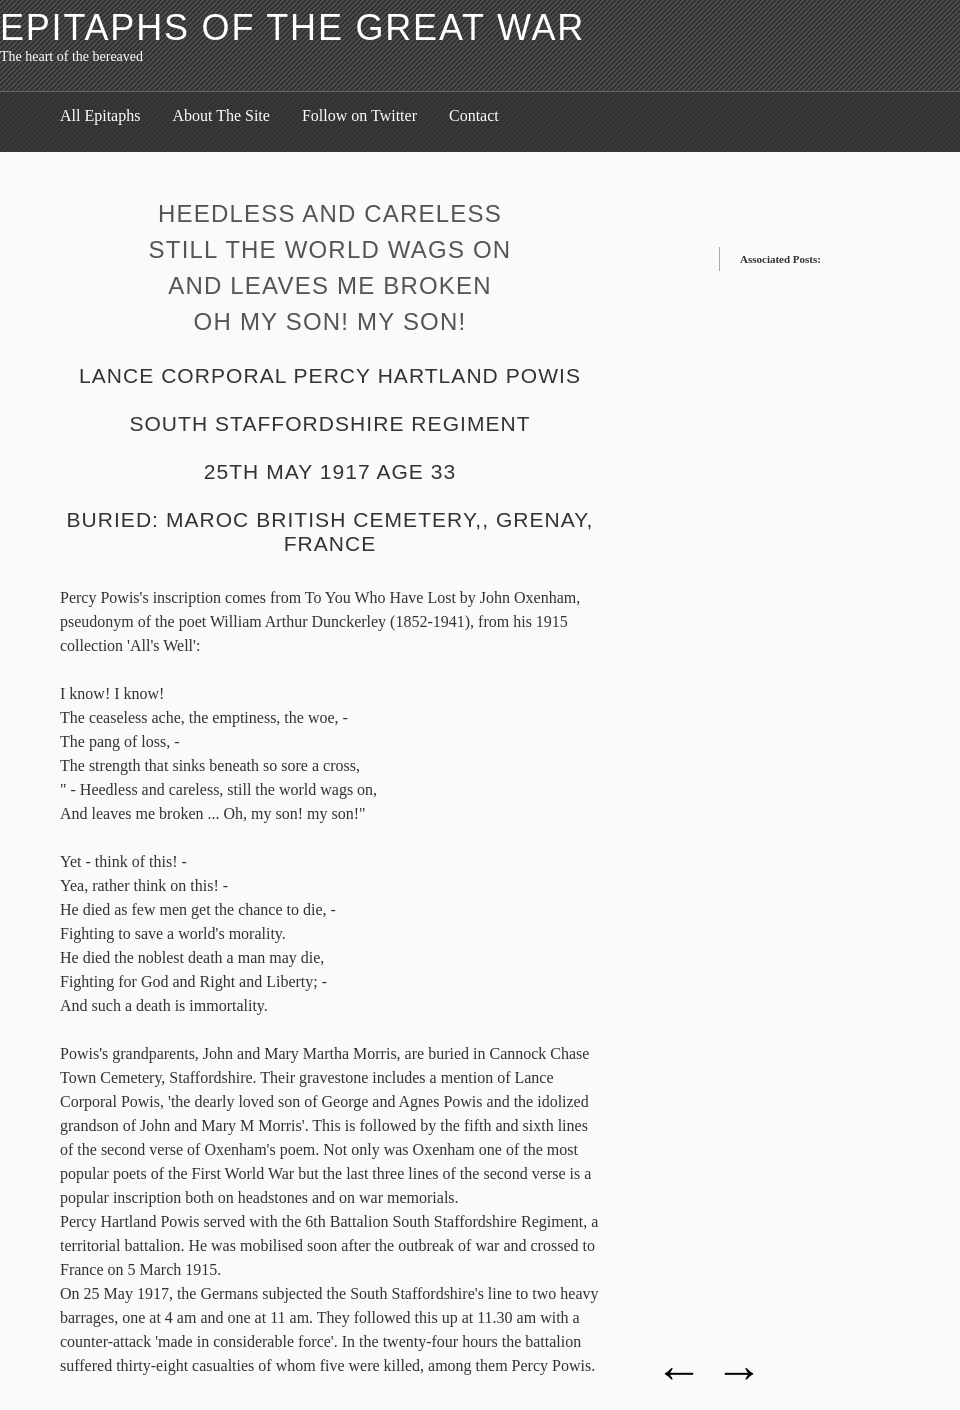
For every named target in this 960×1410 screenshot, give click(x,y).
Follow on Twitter (359, 115)
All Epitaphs (100, 115)
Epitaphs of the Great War (292, 27)
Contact (474, 115)
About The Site (220, 115)
